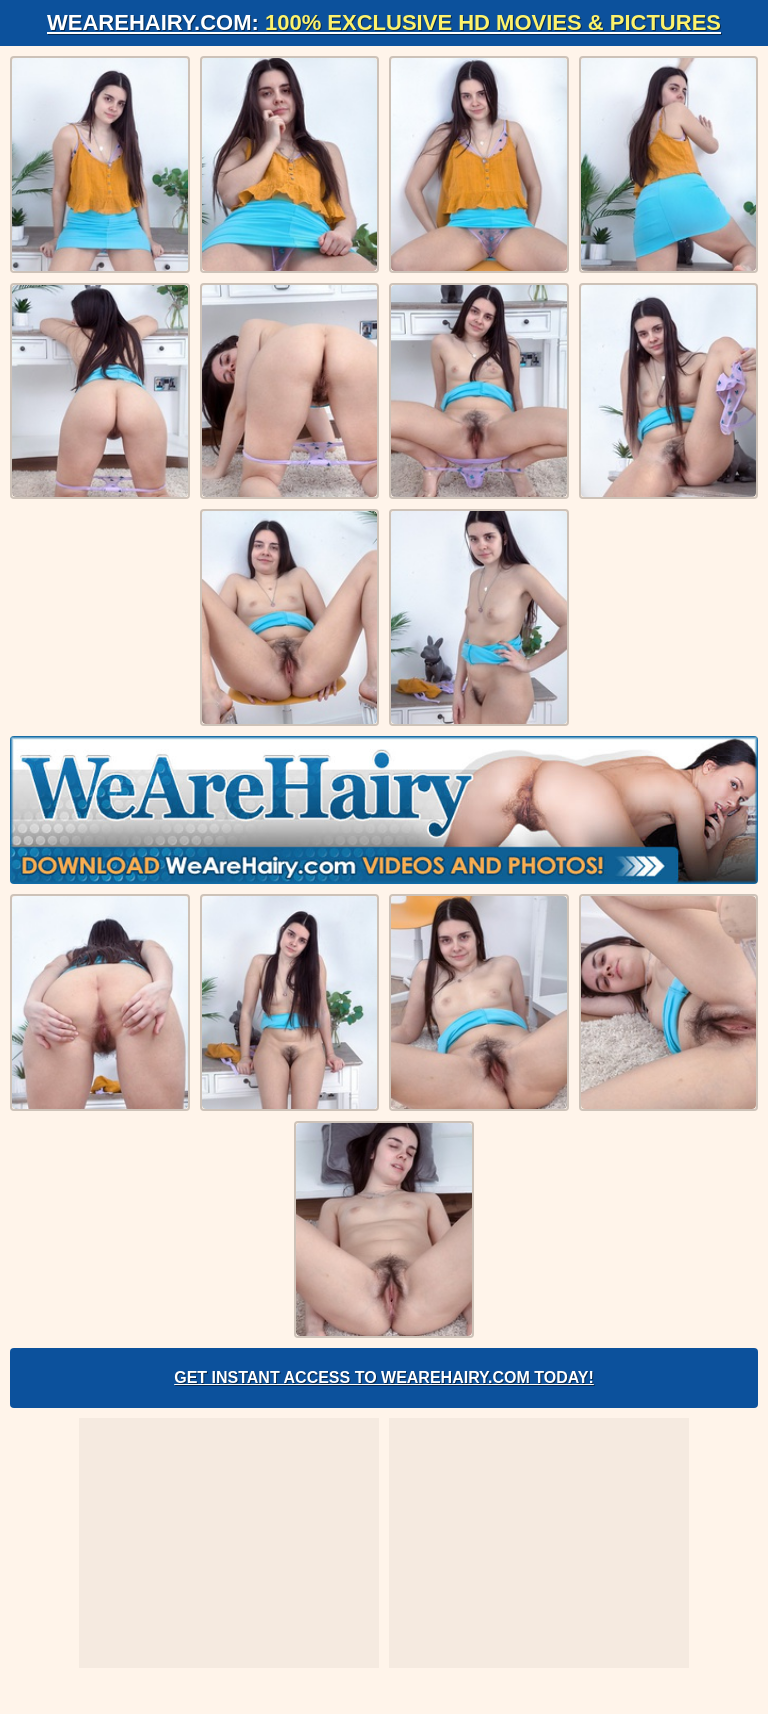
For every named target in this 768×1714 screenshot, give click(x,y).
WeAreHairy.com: (384, 22)
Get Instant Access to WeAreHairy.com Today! (384, 1377)
